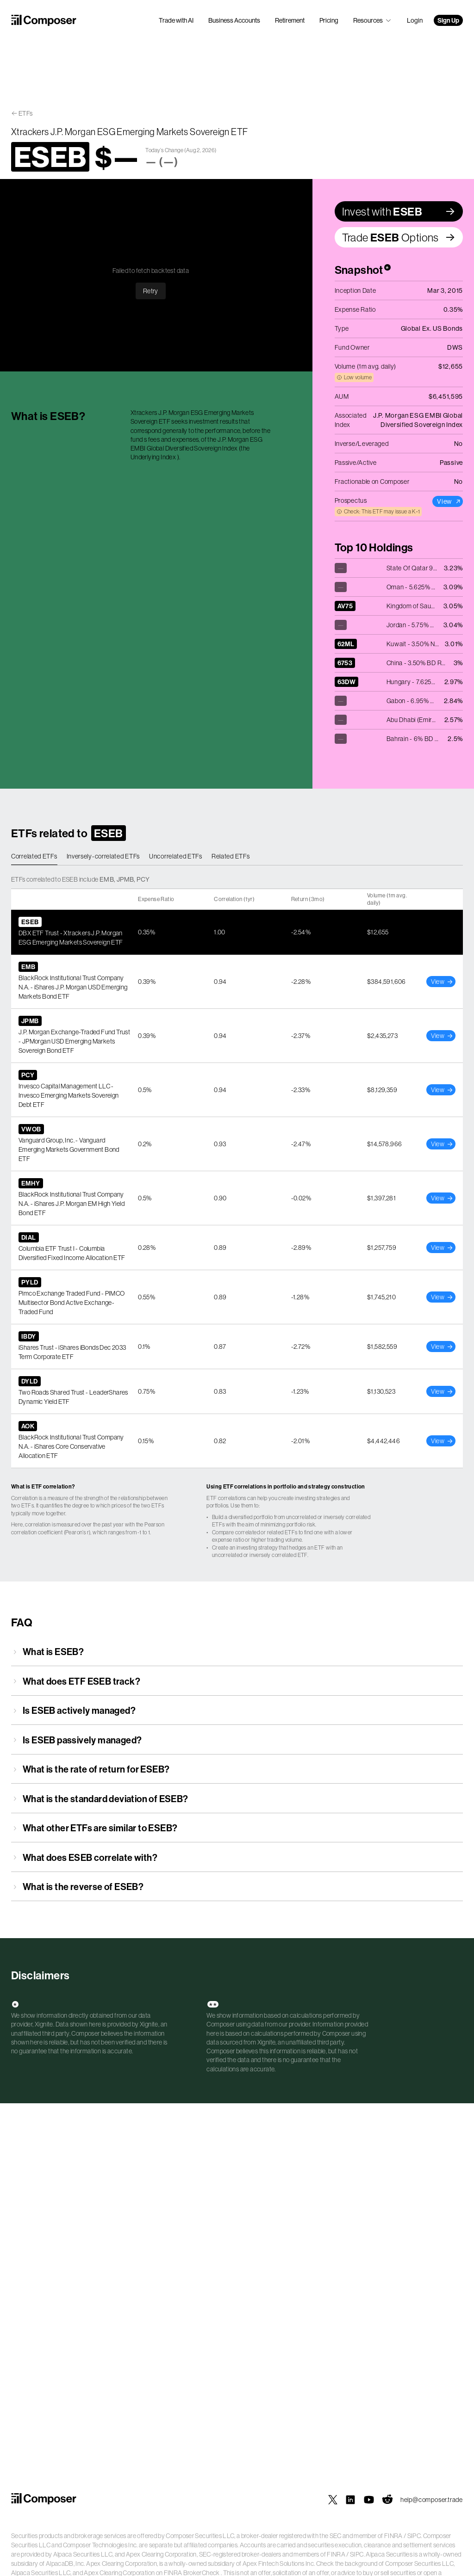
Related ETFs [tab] (230, 856)
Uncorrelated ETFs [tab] (175, 856)
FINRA (393, 2536)
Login (415, 20)
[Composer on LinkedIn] (350, 2499)
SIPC (414, 2536)
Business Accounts (234, 20)
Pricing (328, 20)
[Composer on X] (332, 2499)
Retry (150, 291)
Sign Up (448, 20)
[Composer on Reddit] (387, 2499)
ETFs (26, 113)
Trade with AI (176, 20)
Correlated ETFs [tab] (34, 856)
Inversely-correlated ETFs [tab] (103, 856)
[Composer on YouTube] (368, 2499)
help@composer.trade (431, 2500)
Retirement (290, 20)
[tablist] (237, 856)
